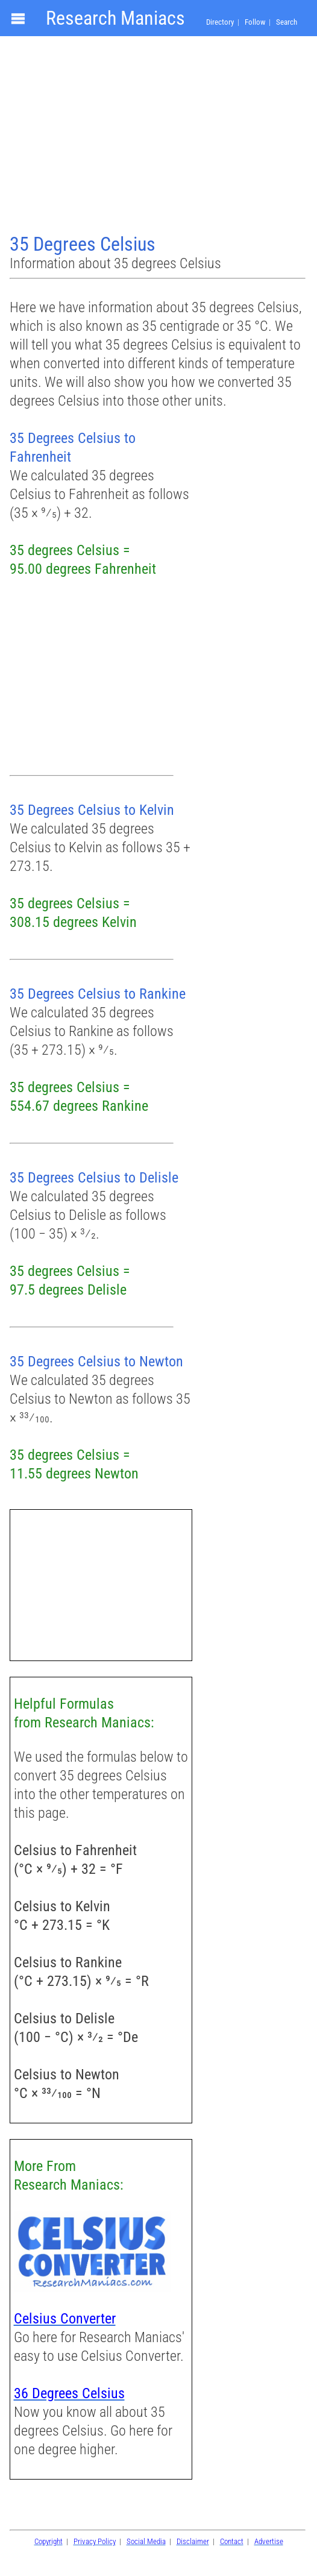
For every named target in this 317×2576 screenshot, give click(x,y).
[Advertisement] (158, 136)
